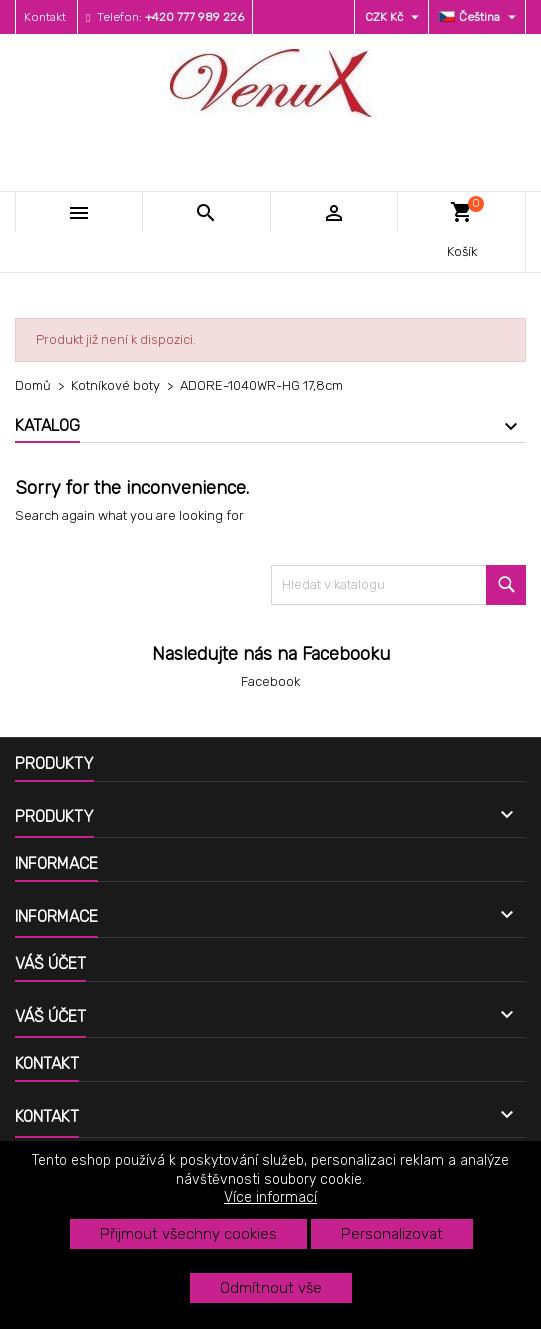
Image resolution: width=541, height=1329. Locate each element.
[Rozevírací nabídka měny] (394, 17)
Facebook (270, 681)
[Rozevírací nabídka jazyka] (480, 17)
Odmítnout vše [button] (271, 1288)
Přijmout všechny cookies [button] (188, 1234)
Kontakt (45, 17)
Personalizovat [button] (392, 1234)
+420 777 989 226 (194, 17)
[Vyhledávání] (398, 585)
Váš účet (50, 963)
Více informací (270, 1197)
